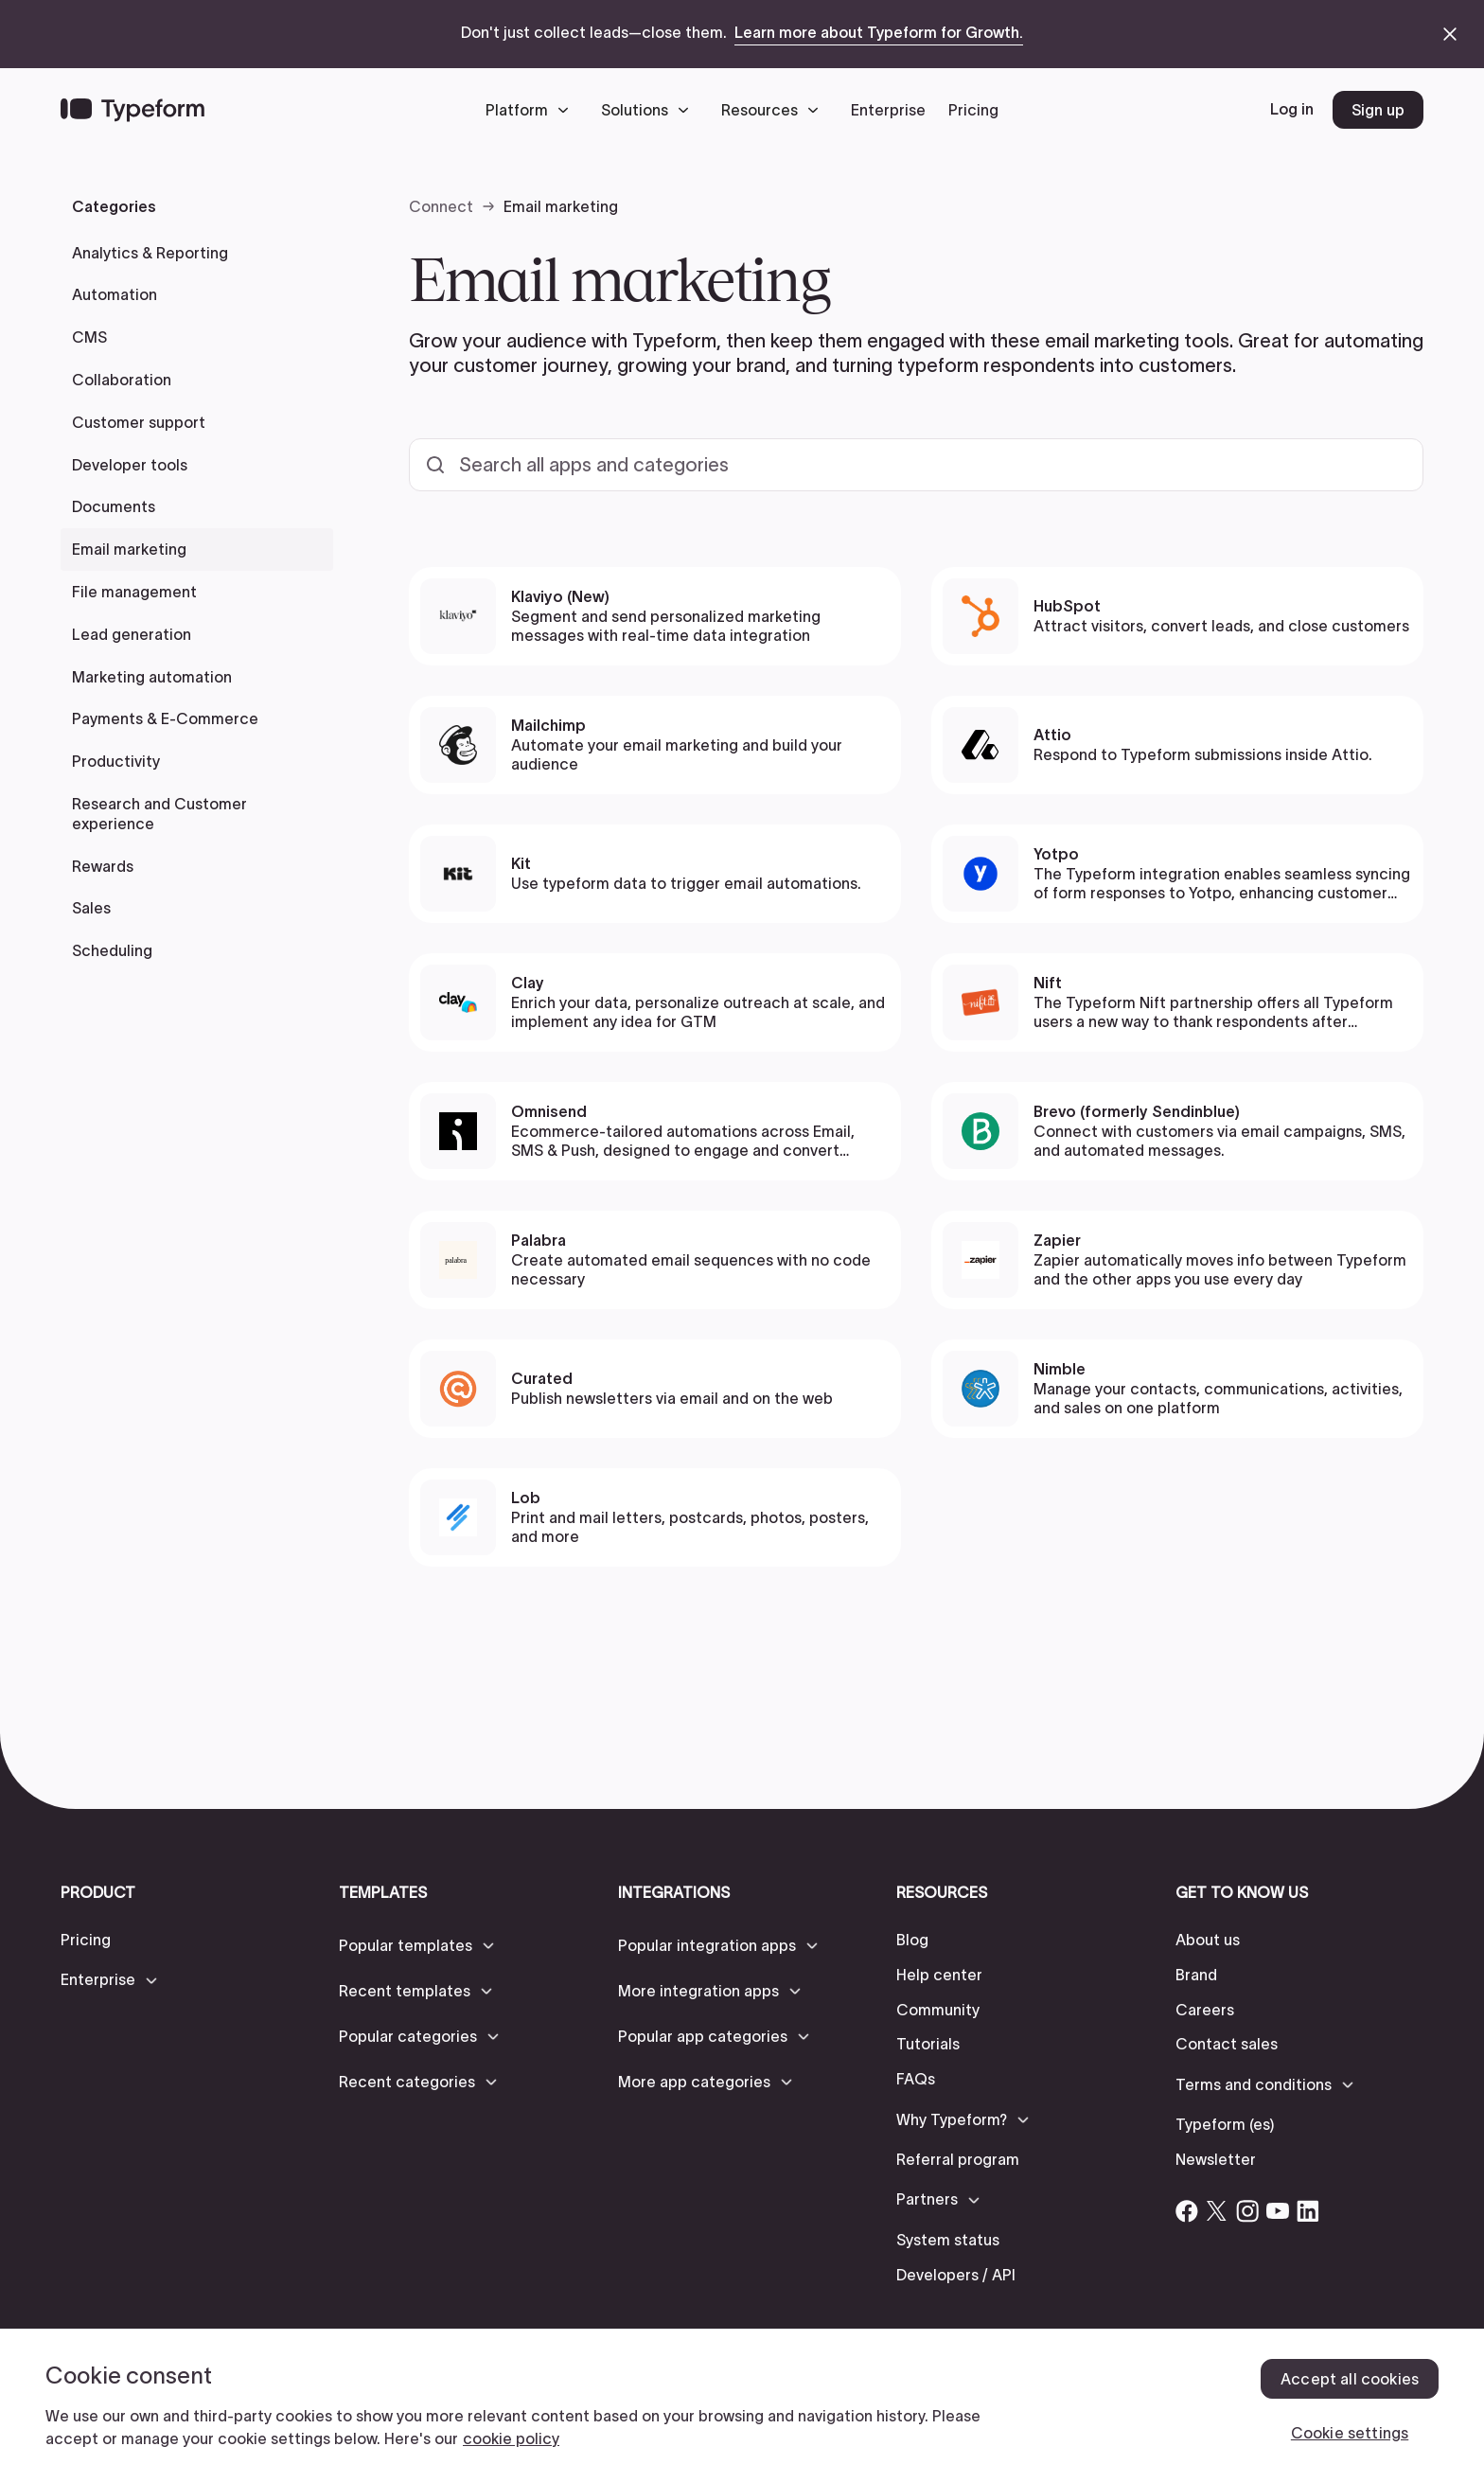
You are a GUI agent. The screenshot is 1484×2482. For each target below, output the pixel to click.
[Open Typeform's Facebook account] (1186, 2211)
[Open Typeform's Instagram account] (1247, 2211)
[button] (532, 109)
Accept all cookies (1350, 2378)
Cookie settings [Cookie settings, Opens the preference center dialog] (1349, 2432)
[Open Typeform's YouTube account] (1277, 2211)
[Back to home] (132, 109)
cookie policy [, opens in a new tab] (511, 2438)
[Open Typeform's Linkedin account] (1308, 2211)
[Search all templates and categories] (916, 464)
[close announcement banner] (1450, 34)
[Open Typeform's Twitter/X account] (1217, 2211)
